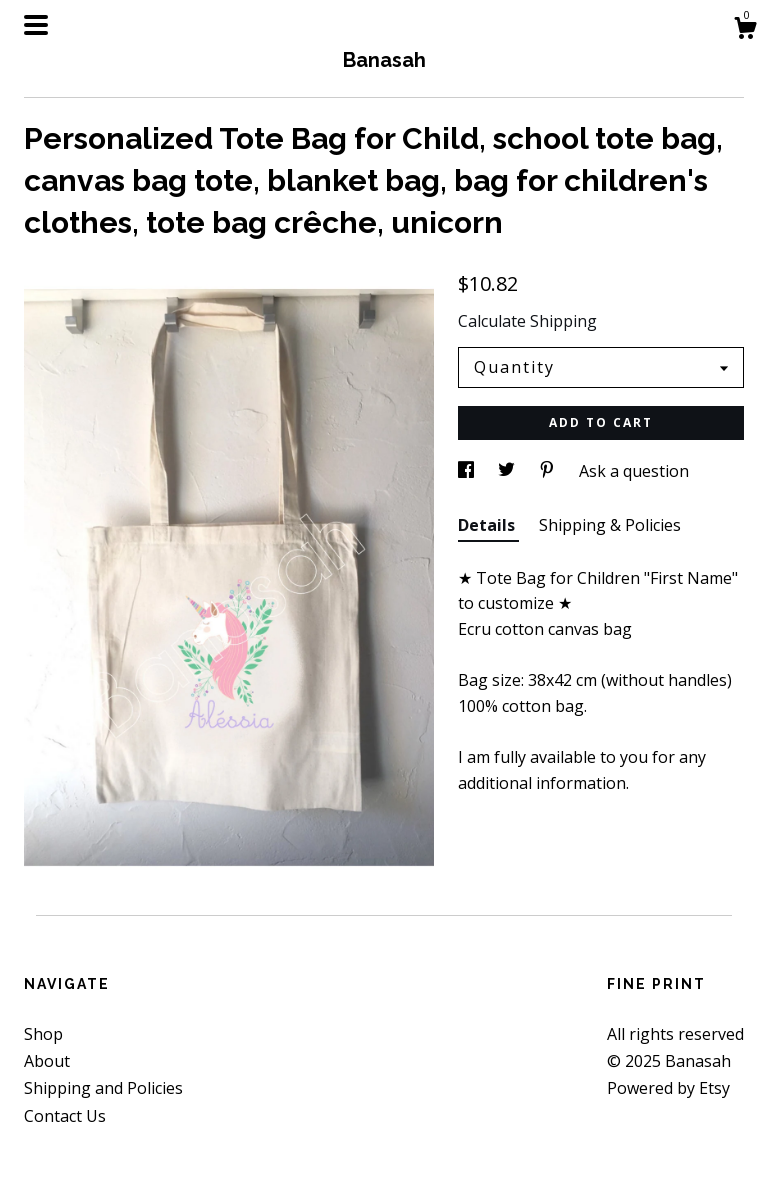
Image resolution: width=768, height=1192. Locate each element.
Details (488, 525)
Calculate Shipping (527, 321)
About (47, 1061)
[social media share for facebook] (468, 471)
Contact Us (65, 1116)
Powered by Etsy (668, 1088)
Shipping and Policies (103, 1088)
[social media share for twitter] (508, 471)
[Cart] (745, 30)
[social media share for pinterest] (549, 471)
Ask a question (634, 471)
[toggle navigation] (36, 25)
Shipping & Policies (610, 525)
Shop (43, 1034)
